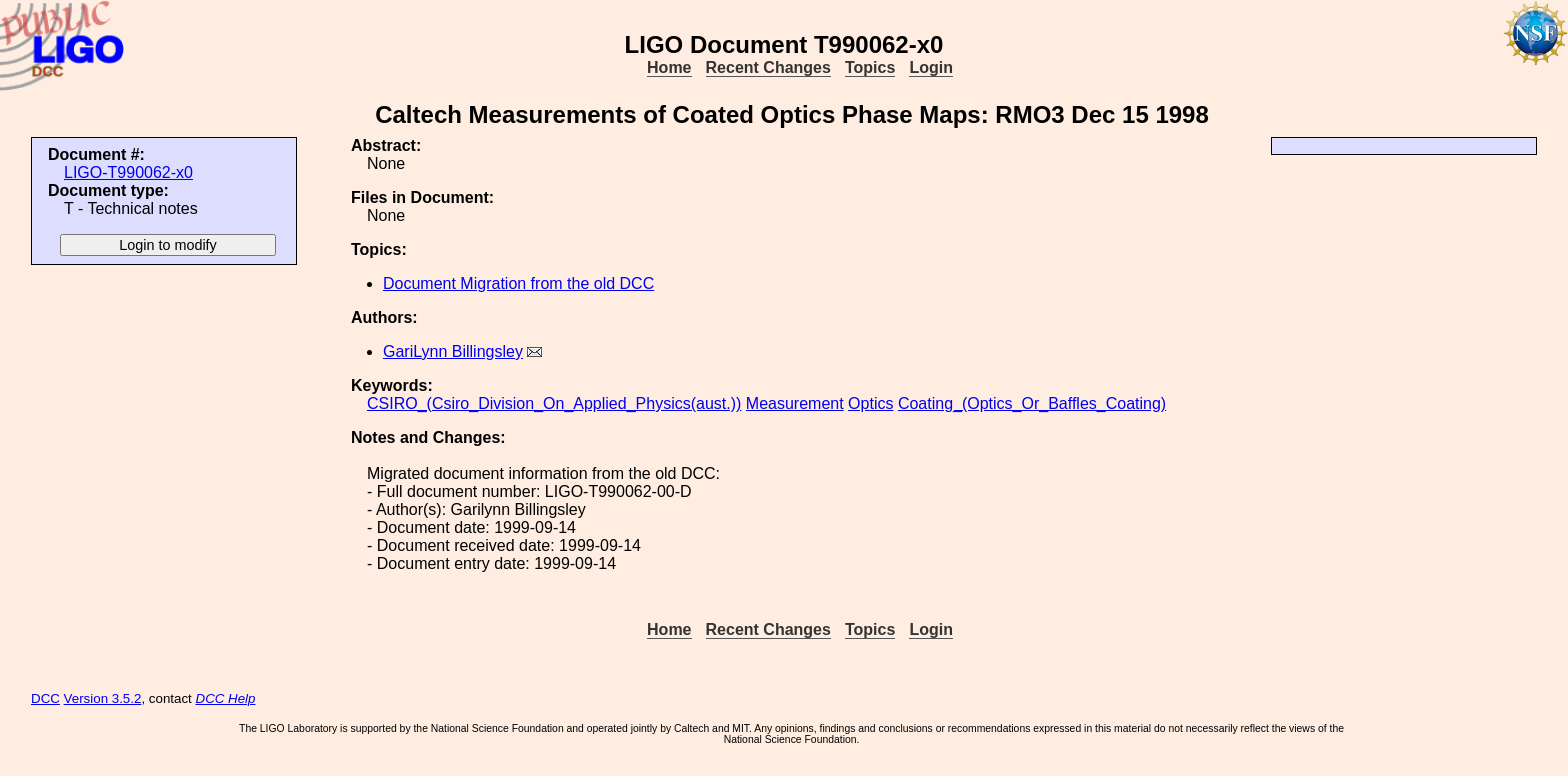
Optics (870, 403)
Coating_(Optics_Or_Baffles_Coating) (1032, 403)
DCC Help (226, 698)
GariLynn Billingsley (453, 351)
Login (931, 67)
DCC (45, 698)
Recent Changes (768, 67)
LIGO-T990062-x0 (128, 172)
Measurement (795, 403)
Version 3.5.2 (103, 698)
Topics (870, 67)
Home (669, 67)
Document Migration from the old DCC (518, 283)
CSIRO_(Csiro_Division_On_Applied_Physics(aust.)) (554, 403)
